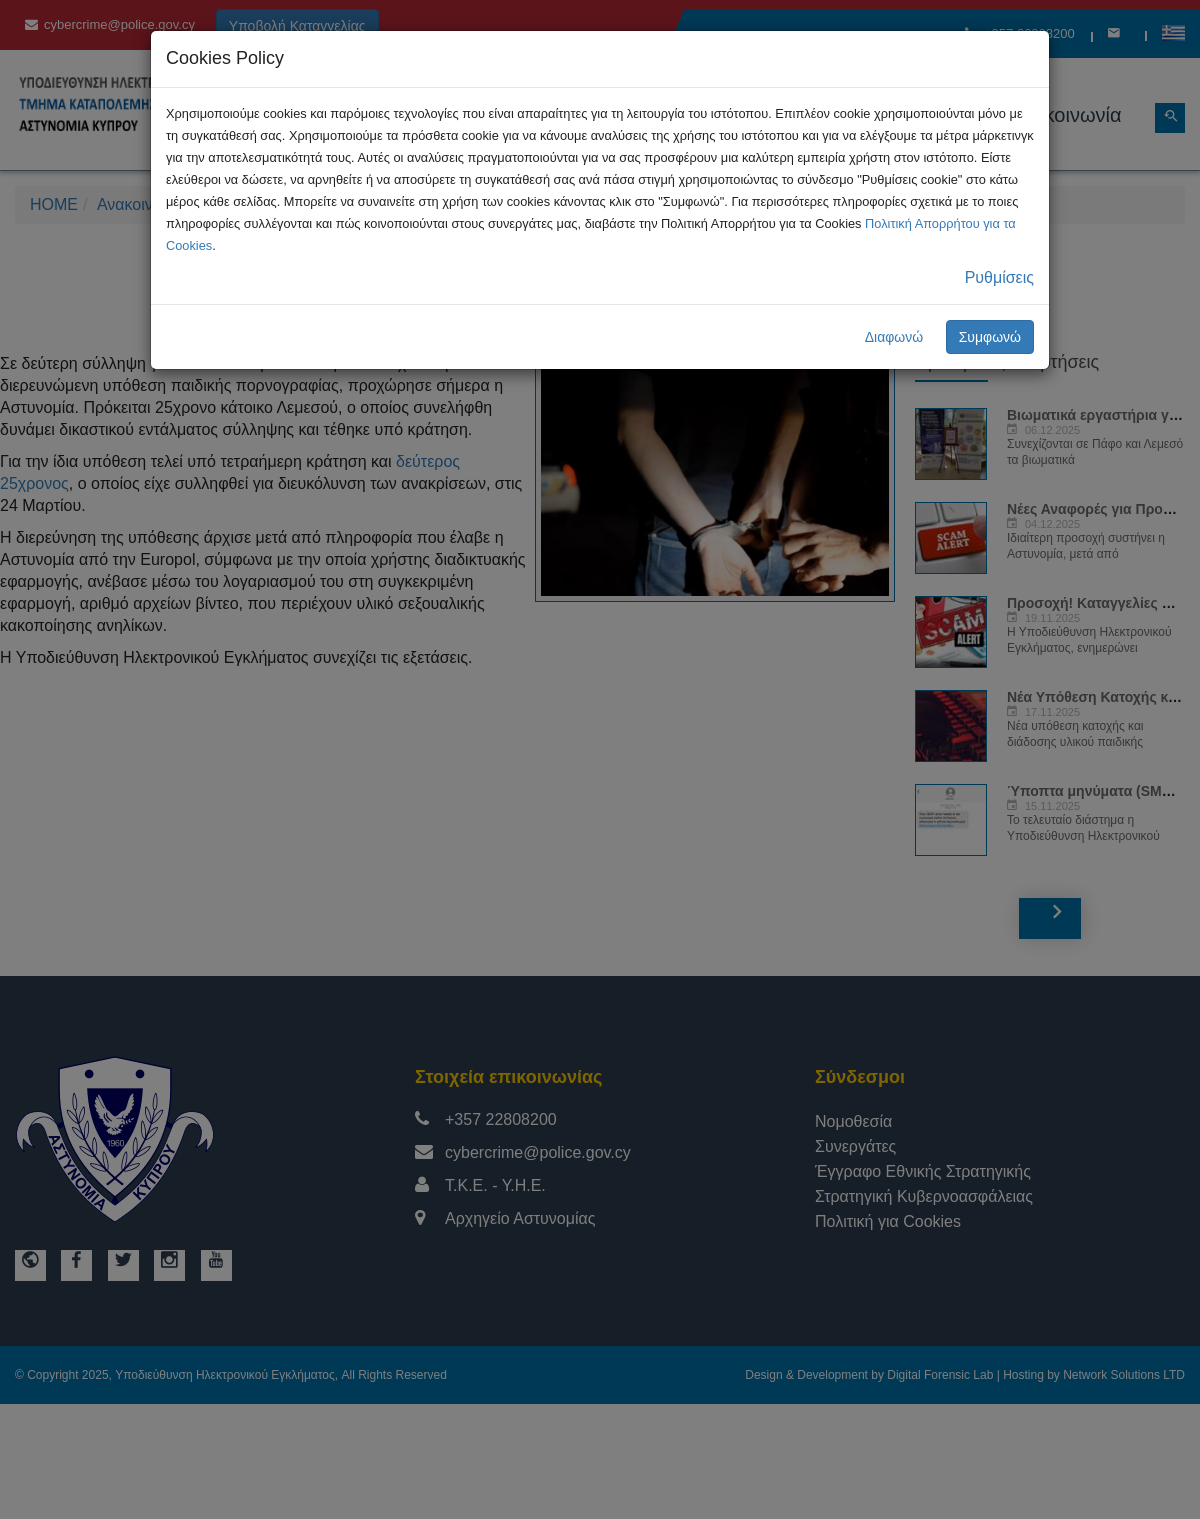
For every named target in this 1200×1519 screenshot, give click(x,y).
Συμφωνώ (990, 337)
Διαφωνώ (894, 337)
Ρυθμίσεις (999, 277)
